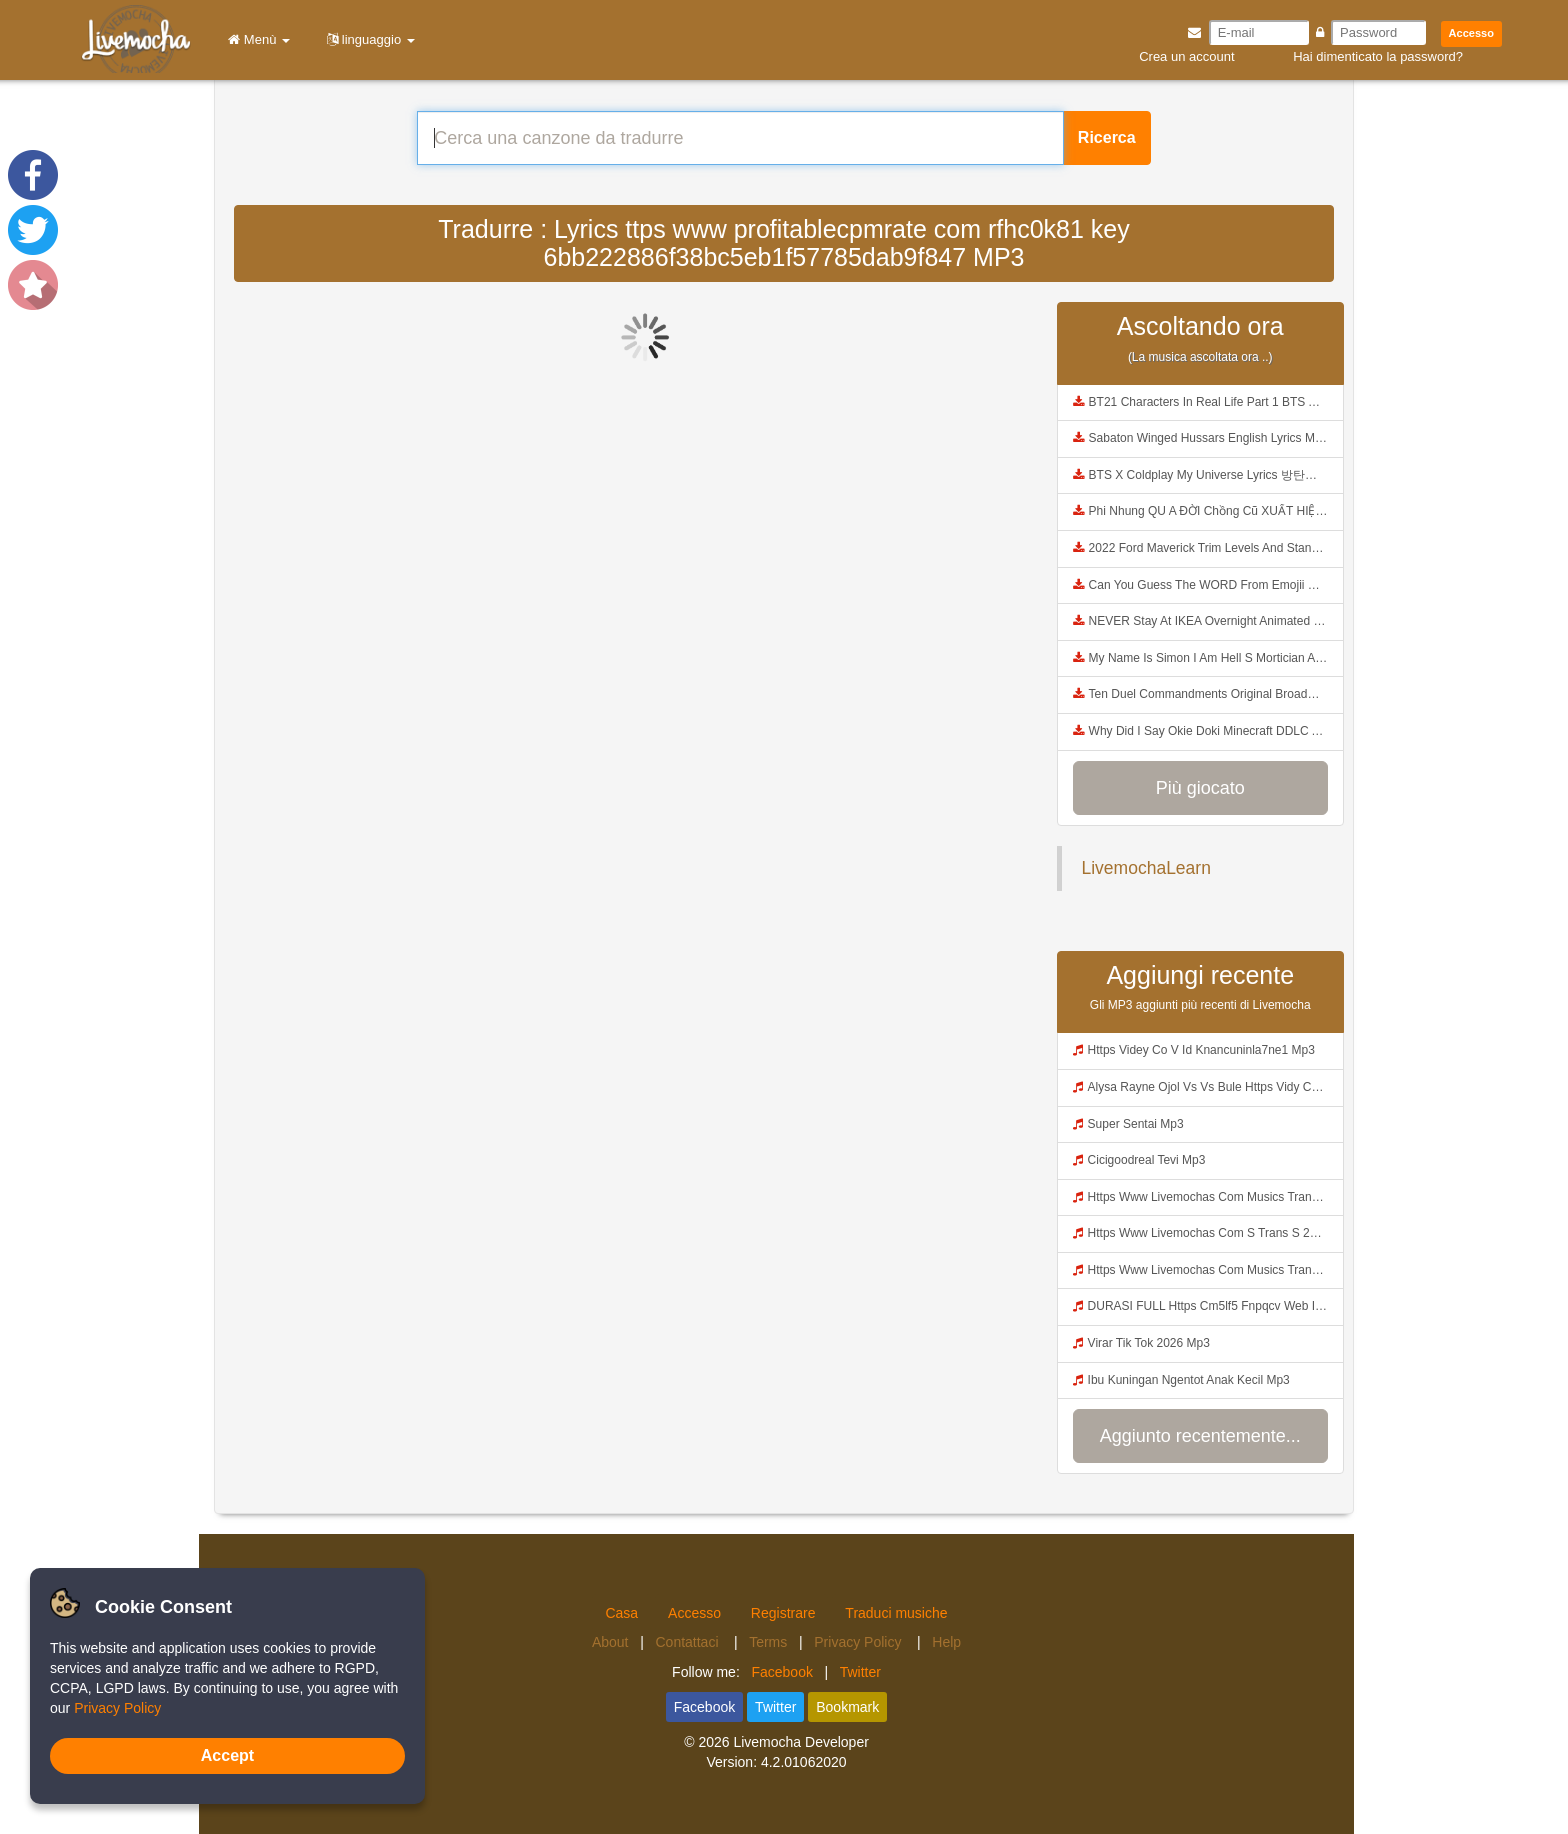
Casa (621, 1613)
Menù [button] (255, 39)
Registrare (783, 1613)
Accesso (1471, 33)
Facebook (781, 1672)
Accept (227, 1755)
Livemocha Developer (800, 1742)
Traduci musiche (896, 1613)
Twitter (860, 1672)
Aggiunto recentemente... (1200, 1436)
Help (946, 1642)
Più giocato (1200, 788)
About (610, 1642)
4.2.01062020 (804, 1762)
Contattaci (688, 1642)
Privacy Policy (859, 1642)
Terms (768, 1642)
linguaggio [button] (367, 39)
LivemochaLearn (1146, 868)
